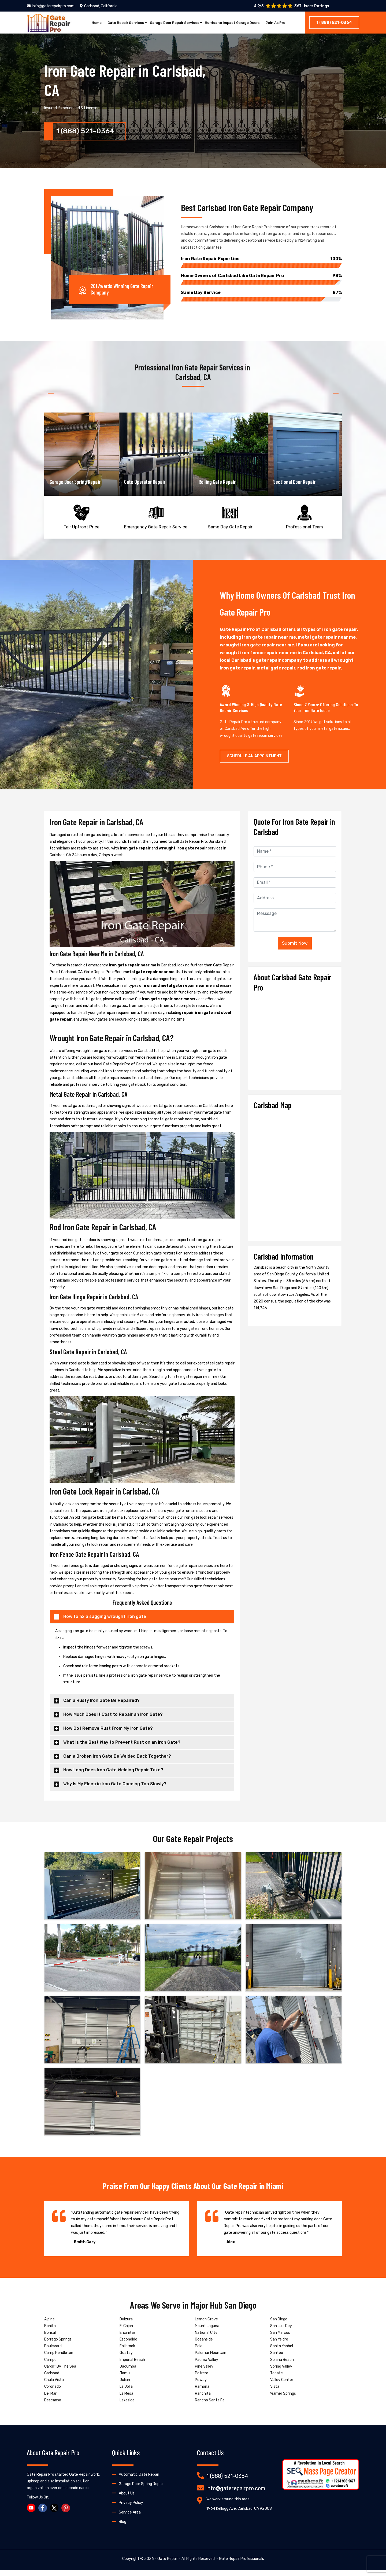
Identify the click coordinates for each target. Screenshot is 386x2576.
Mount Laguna (207, 2332)
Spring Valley (281, 2372)
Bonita (50, 2332)
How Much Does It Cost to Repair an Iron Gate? (113, 1720)
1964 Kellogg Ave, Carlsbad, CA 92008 (239, 2514)
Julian (125, 2385)
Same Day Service (261, 292)
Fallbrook (127, 2352)
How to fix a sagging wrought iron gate (104, 1622)
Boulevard (53, 2352)
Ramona (202, 2392)
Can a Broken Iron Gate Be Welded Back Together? (117, 1762)
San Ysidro (279, 2345)
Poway (201, 2385)
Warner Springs (283, 2399)
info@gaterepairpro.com (51, 6)
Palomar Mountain (210, 2359)
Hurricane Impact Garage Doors (236, 22)
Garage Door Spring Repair (149, 481)
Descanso (52, 2406)
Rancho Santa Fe (210, 2406)
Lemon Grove (206, 2325)
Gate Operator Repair (219, 481)
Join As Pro (283, 22)
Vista (274, 2392)
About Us (127, 2499)
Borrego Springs (58, 2345)
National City (206, 2338)
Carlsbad (51, 2379)
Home (88, 22)
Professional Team (304, 519)
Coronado (52, 2392)
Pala (198, 2352)
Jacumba (128, 2372)
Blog (122, 2527)
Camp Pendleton (58, 2359)
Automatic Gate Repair (139, 2480)
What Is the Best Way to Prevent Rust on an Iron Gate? (121, 1748)
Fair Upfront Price (81, 519)
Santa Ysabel (281, 2352)
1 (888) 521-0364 (334, 22)
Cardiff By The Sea (60, 2372)
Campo (50, 2365)
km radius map (295, 1179)
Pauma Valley (206, 2365)
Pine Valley (204, 2372)
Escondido (128, 2345)
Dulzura (126, 2325)
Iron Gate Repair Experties (261, 258)
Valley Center (281, 2385)
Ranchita (203, 2399)
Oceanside (204, 2345)
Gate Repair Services (119, 22)
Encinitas (128, 2338)
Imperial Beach (132, 2365)
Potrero (201, 2379)
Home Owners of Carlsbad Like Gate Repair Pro (261, 275)
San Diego (278, 2325)
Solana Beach (282, 2365)
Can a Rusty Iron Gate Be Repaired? (101, 1706)
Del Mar (50, 2399)
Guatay (126, 2359)
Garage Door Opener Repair (76, 481)
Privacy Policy (131, 2509)
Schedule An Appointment (254, 762)
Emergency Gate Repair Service (155, 519)
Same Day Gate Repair (230, 519)
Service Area (130, 2518)
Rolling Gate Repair (291, 481)
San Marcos (280, 2338)
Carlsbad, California (98, 6)
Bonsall (50, 2338)
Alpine (49, 2325)
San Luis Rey (281, 2332)
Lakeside (127, 2406)
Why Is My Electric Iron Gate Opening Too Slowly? (114, 1790)
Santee (276, 2359)
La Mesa (126, 2399)
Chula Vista (54, 2385)
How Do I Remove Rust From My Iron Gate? (108, 1734)
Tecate (276, 2379)
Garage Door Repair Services (173, 22)
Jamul (125, 2379)
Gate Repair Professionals (241, 2564)
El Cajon (126, 2332)
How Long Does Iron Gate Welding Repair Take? (113, 1776)
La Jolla (126, 2392)
